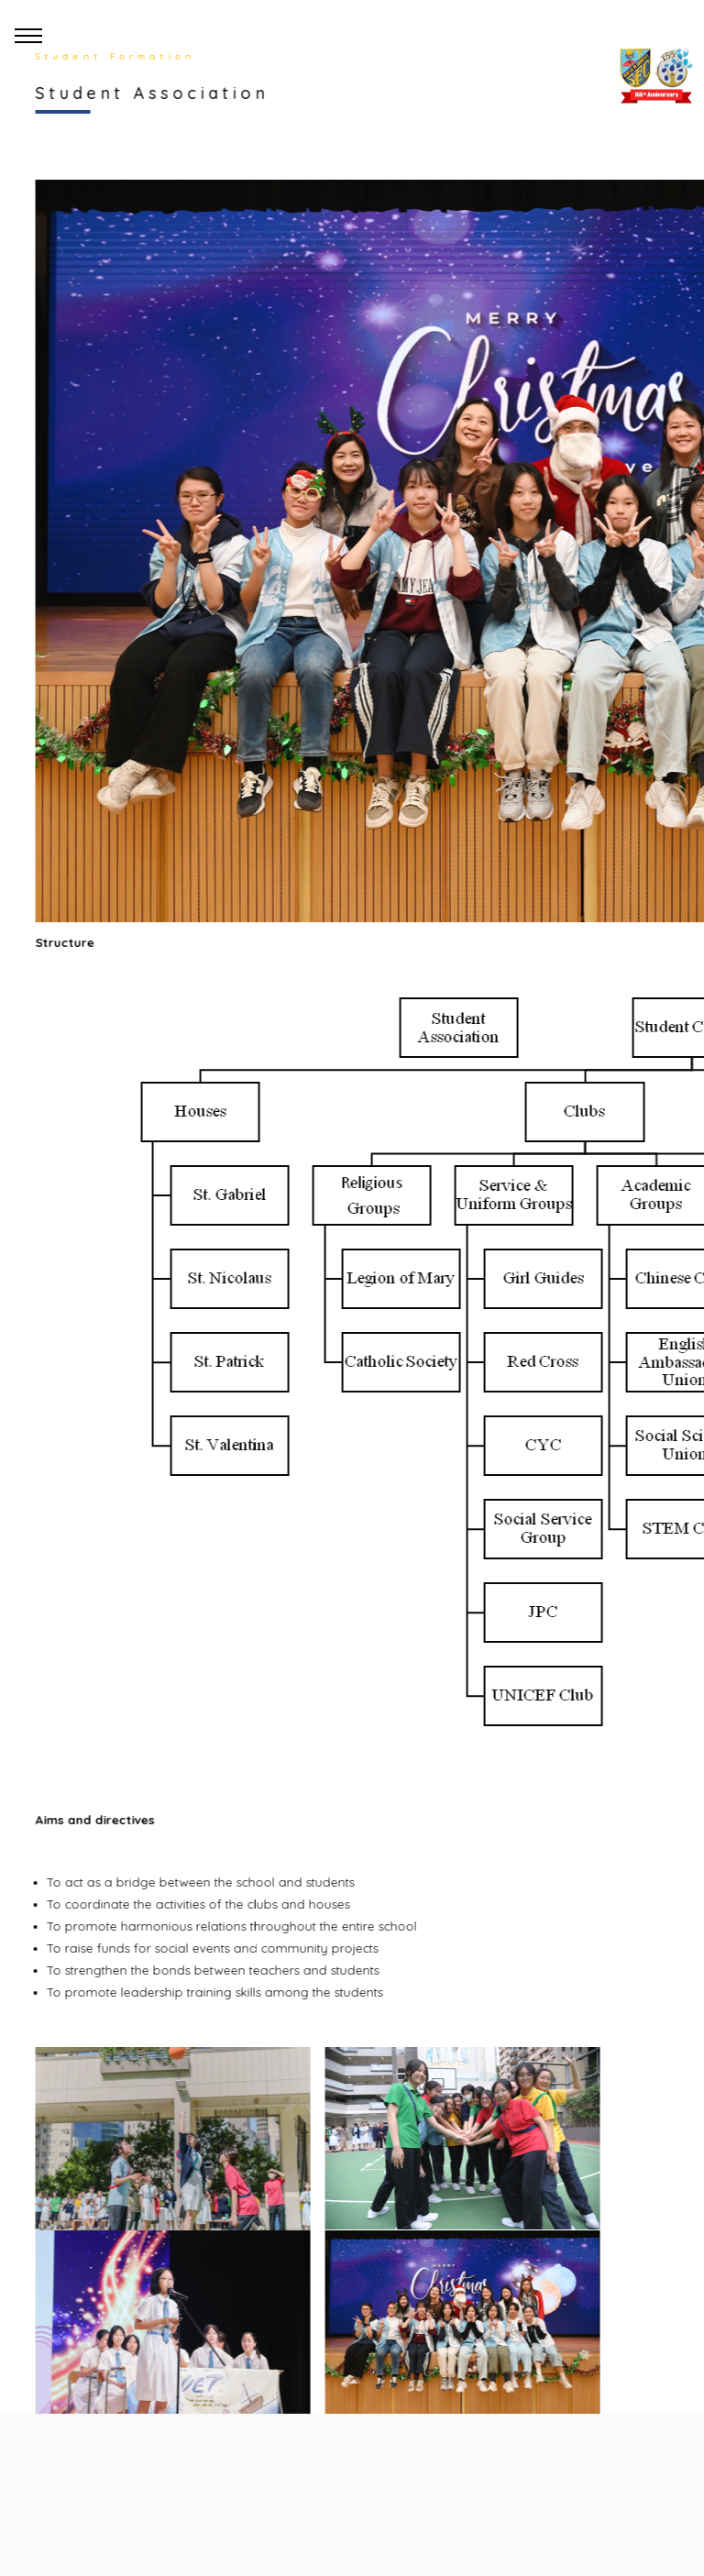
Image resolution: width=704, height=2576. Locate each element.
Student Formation (112, 56)
